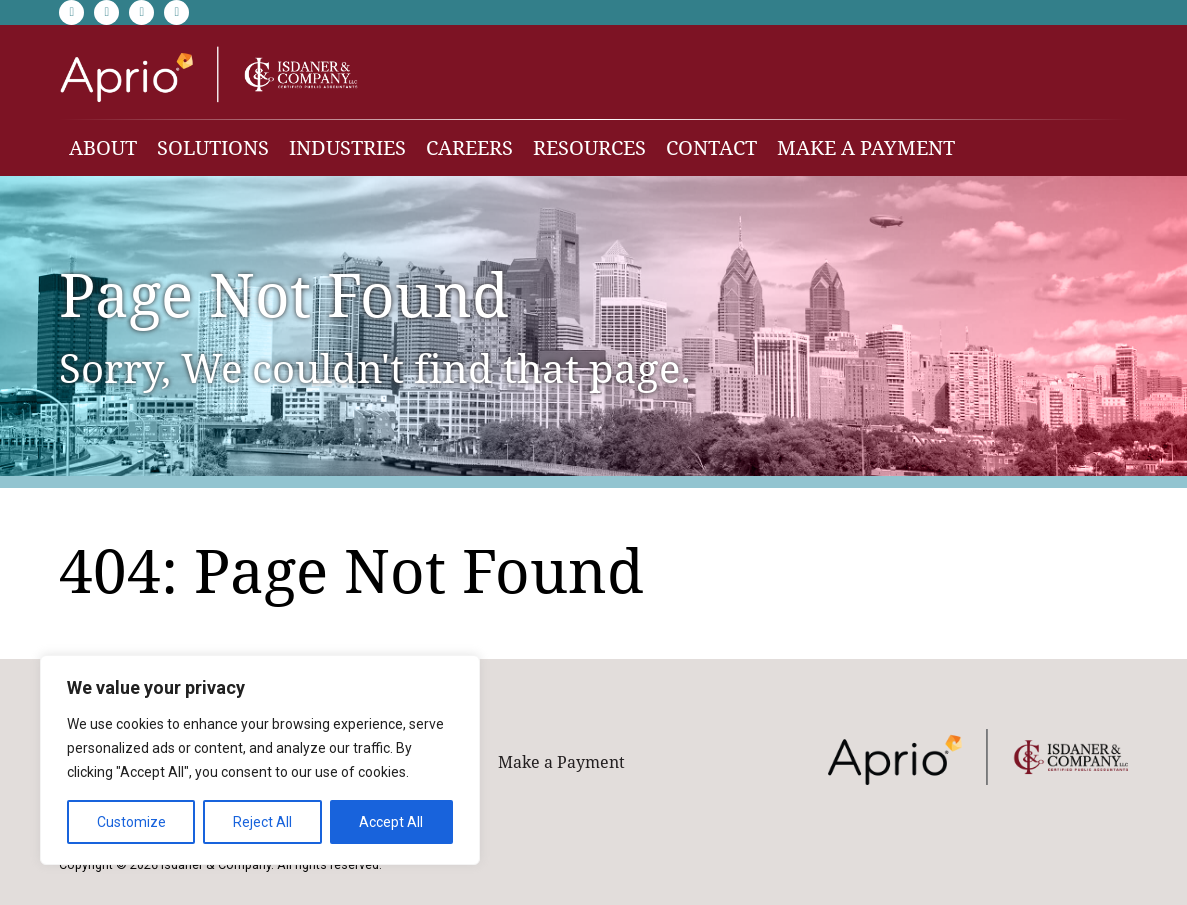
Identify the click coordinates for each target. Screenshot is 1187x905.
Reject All (262, 822)
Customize (131, 822)
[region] (260, 760)
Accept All (391, 822)
